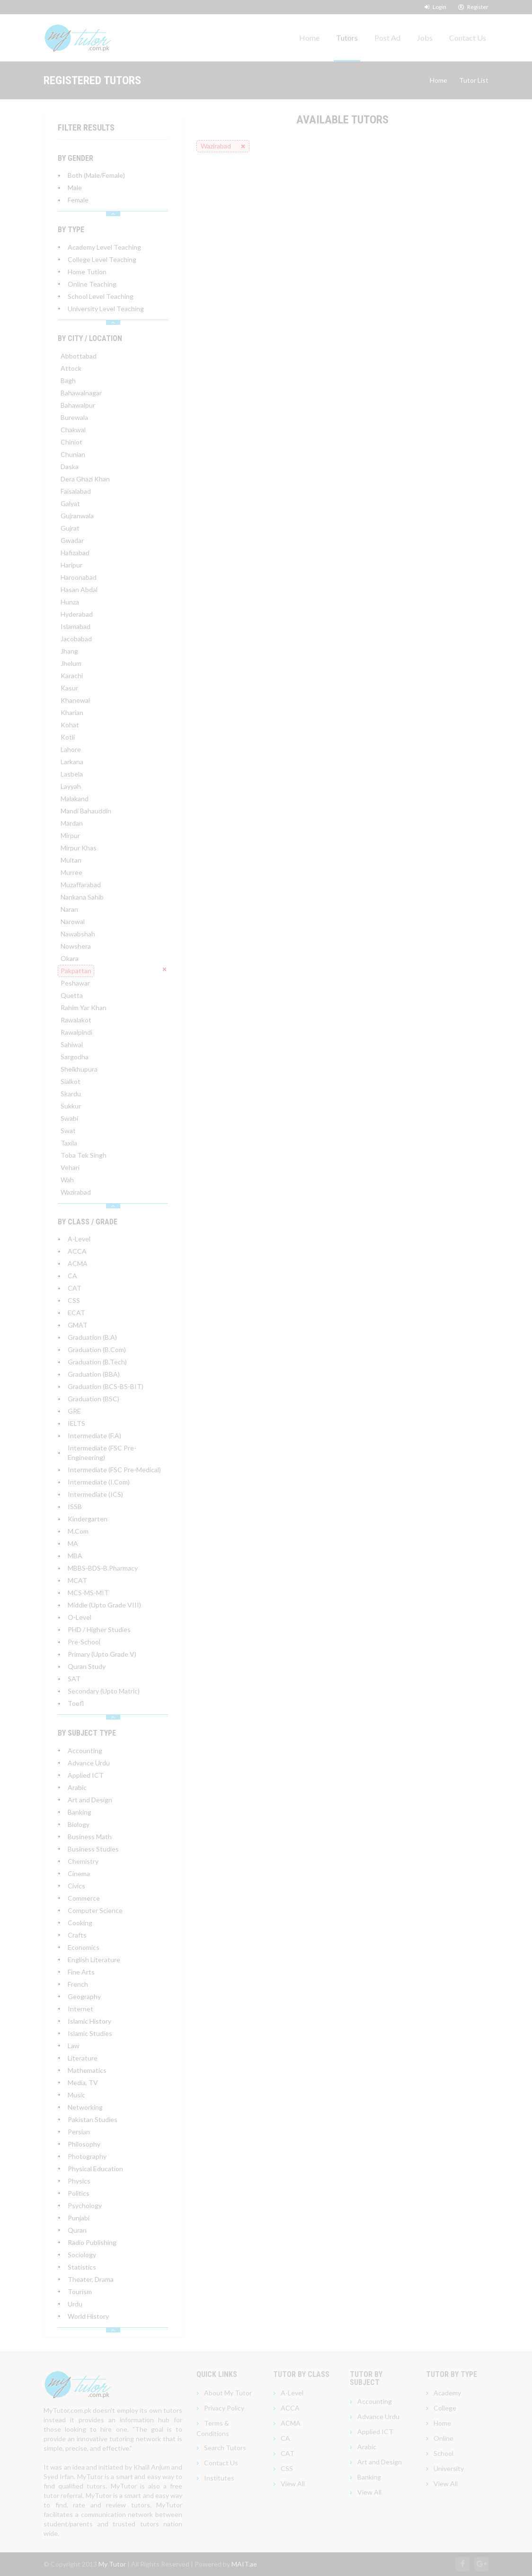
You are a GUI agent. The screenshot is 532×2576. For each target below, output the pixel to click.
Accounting (374, 2401)
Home (309, 37)
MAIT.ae (244, 2564)
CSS (287, 2468)
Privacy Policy (224, 2408)
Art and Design (379, 2462)
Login (435, 6)
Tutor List (473, 80)
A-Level (292, 2393)
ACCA (290, 2408)
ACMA (291, 2423)
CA (285, 2438)
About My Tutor (228, 2393)
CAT (287, 2453)
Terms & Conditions (212, 2428)
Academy (447, 2393)
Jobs (425, 37)
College (445, 2408)
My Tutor (112, 2564)
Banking (369, 2477)
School (443, 2453)
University (449, 2468)
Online (443, 2438)
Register (473, 6)
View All (293, 2484)
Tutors (347, 37)
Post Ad (387, 37)
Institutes (219, 2478)
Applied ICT (375, 2432)
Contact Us (467, 37)
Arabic (366, 2447)
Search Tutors (225, 2448)
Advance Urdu (378, 2416)
